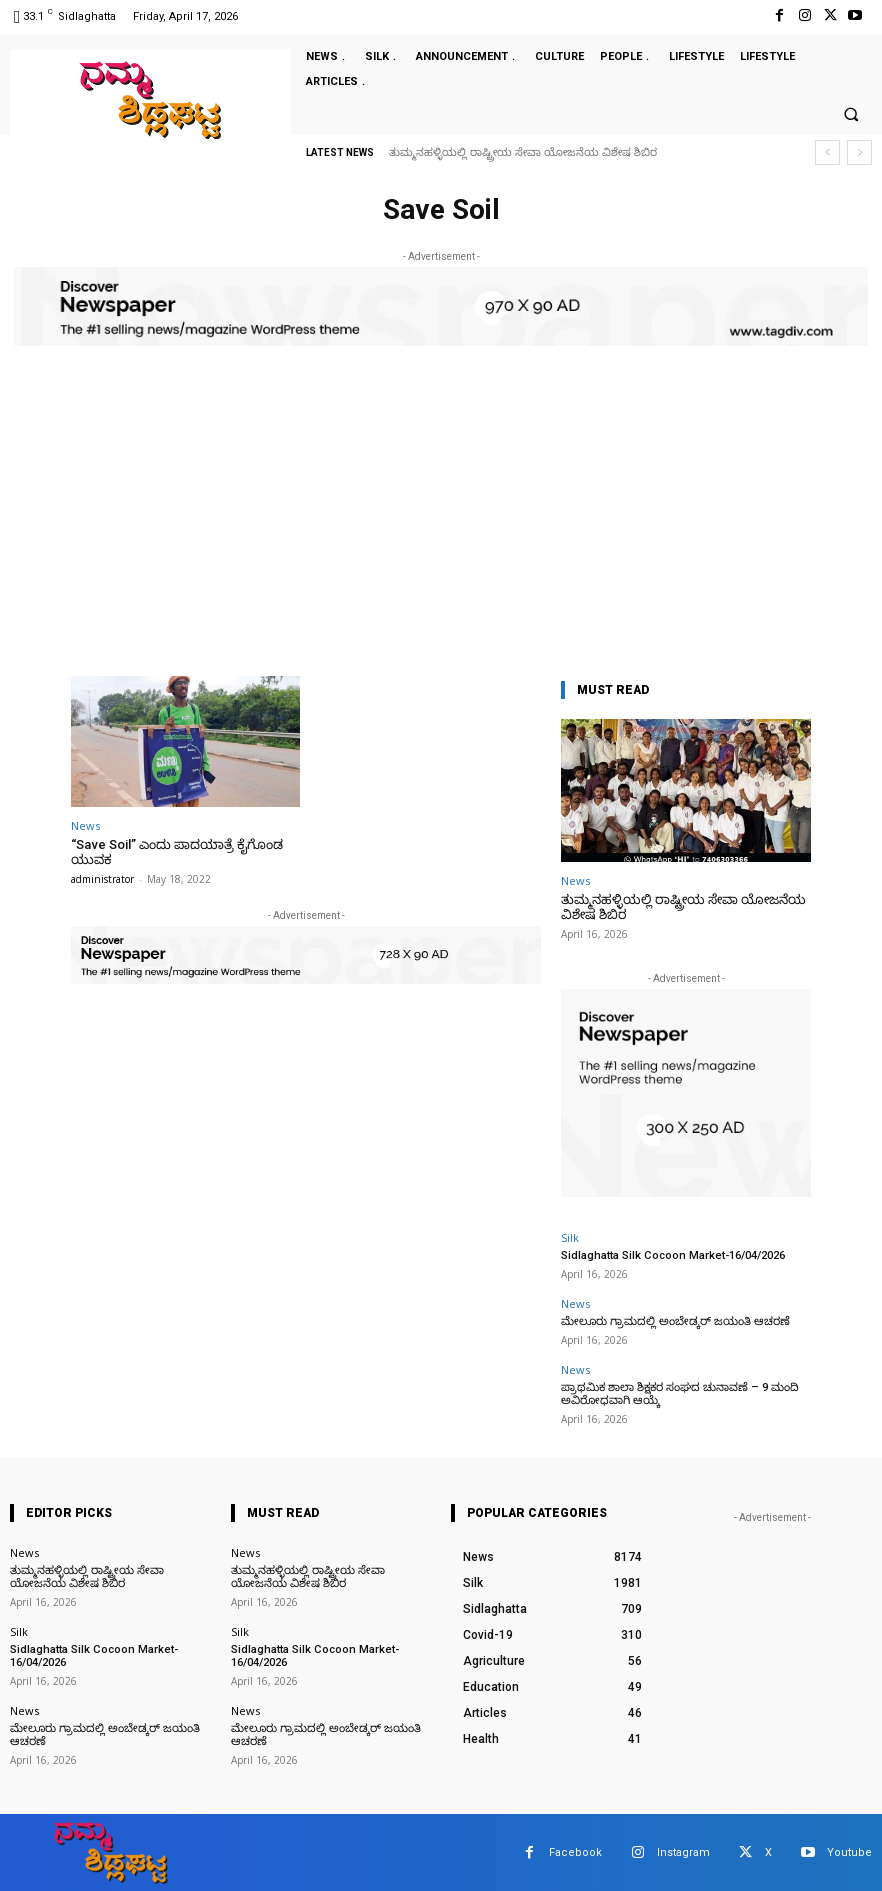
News (85, 825)
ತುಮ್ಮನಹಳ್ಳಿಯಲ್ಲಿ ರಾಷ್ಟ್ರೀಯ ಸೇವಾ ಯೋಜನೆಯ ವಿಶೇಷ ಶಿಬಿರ (523, 152)
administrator (102, 879)
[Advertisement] (441, 526)
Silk (570, 1237)
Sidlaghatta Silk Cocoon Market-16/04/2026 (672, 1255)
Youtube (849, 1850)
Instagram (683, 1850)
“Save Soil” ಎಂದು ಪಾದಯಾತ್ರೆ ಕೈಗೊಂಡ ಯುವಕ (175, 852)
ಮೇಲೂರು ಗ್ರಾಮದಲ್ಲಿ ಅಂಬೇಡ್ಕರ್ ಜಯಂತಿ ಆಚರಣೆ (672, 1320)
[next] (859, 152)
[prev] (827, 152)
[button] (851, 115)
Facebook (575, 1850)
